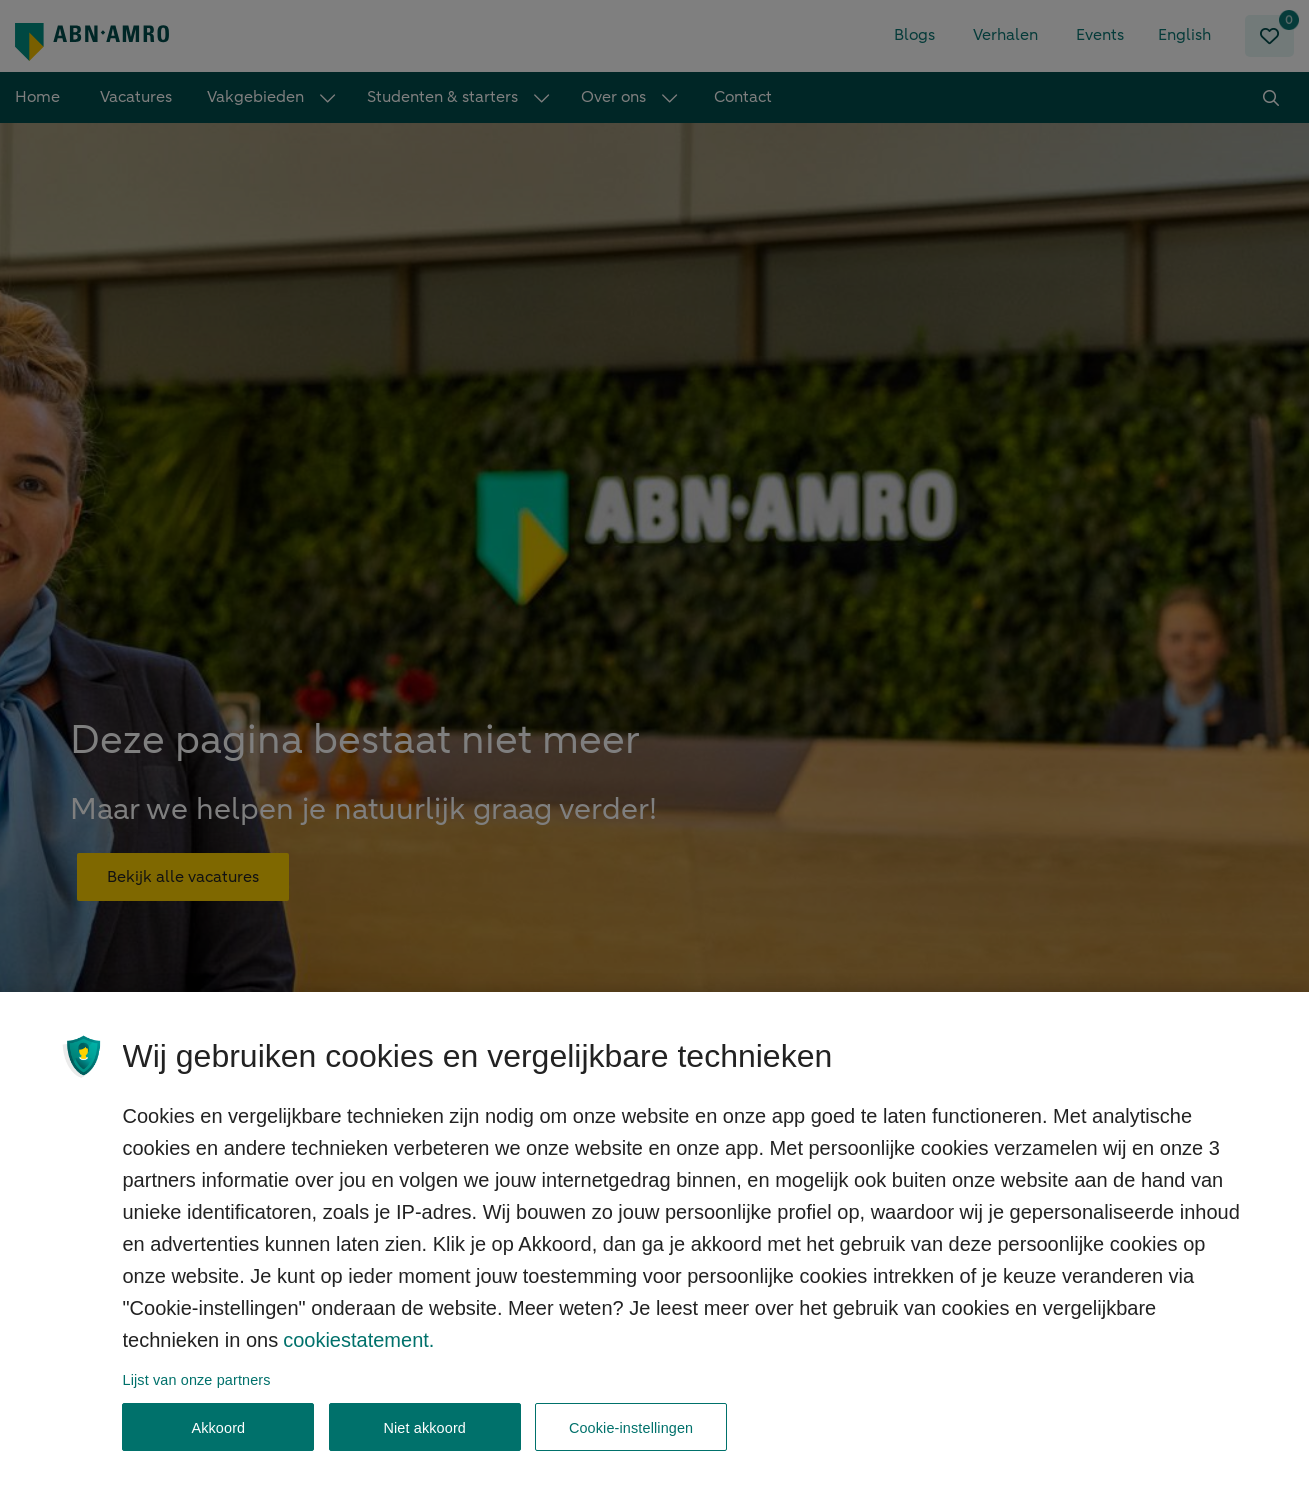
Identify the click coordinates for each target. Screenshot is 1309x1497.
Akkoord (218, 1439)
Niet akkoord (424, 1439)
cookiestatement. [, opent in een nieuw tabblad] (358, 1352)
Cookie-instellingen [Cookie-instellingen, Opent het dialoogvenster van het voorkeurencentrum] (631, 1439)
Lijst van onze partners (197, 1392)
